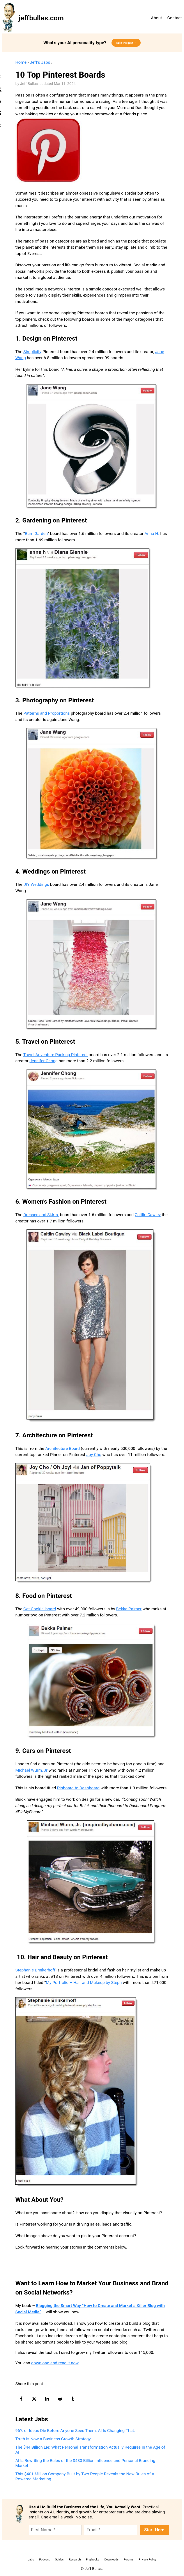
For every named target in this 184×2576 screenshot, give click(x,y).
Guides (59, 2559)
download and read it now (54, 2362)
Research (75, 2559)
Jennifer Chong (44, 1060)
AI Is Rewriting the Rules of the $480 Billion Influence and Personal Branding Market (85, 2463)
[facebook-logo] (22, 2398)
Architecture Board (62, 1448)
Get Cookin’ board (39, 1608)
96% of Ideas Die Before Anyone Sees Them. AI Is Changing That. (75, 2430)
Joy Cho (93, 1454)
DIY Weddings (36, 884)
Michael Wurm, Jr (32, 1770)
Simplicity (32, 351)
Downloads (111, 2559)
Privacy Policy (147, 2559)
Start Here (154, 2529)
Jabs (31, 2559)
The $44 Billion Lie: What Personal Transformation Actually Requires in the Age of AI (90, 2450)
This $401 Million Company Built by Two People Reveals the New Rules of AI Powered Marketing (85, 2476)
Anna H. (152, 533)
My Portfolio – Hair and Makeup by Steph (84, 1982)
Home (21, 62)
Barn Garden (36, 533)
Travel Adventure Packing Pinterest (55, 1054)
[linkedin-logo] (47, 2398)
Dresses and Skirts (41, 1214)
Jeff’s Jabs (40, 62)
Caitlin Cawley (148, 1214)
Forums (128, 2559)
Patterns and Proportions (46, 713)
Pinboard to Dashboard (78, 1787)
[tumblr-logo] (73, 2398)
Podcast (44, 2559)
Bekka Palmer (129, 1608)
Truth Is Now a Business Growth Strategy (53, 2438)
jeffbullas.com (41, 18)
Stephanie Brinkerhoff (35, 1970)
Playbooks (92, 2559)
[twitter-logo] (35, 2398)
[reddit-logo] (60, 2398)
